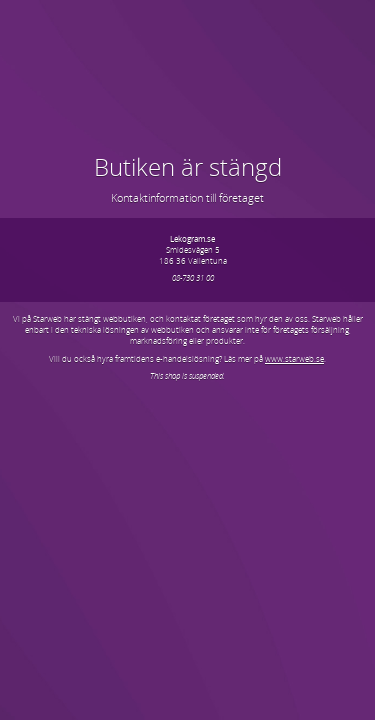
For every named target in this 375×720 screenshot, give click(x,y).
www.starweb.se (294, 358)
